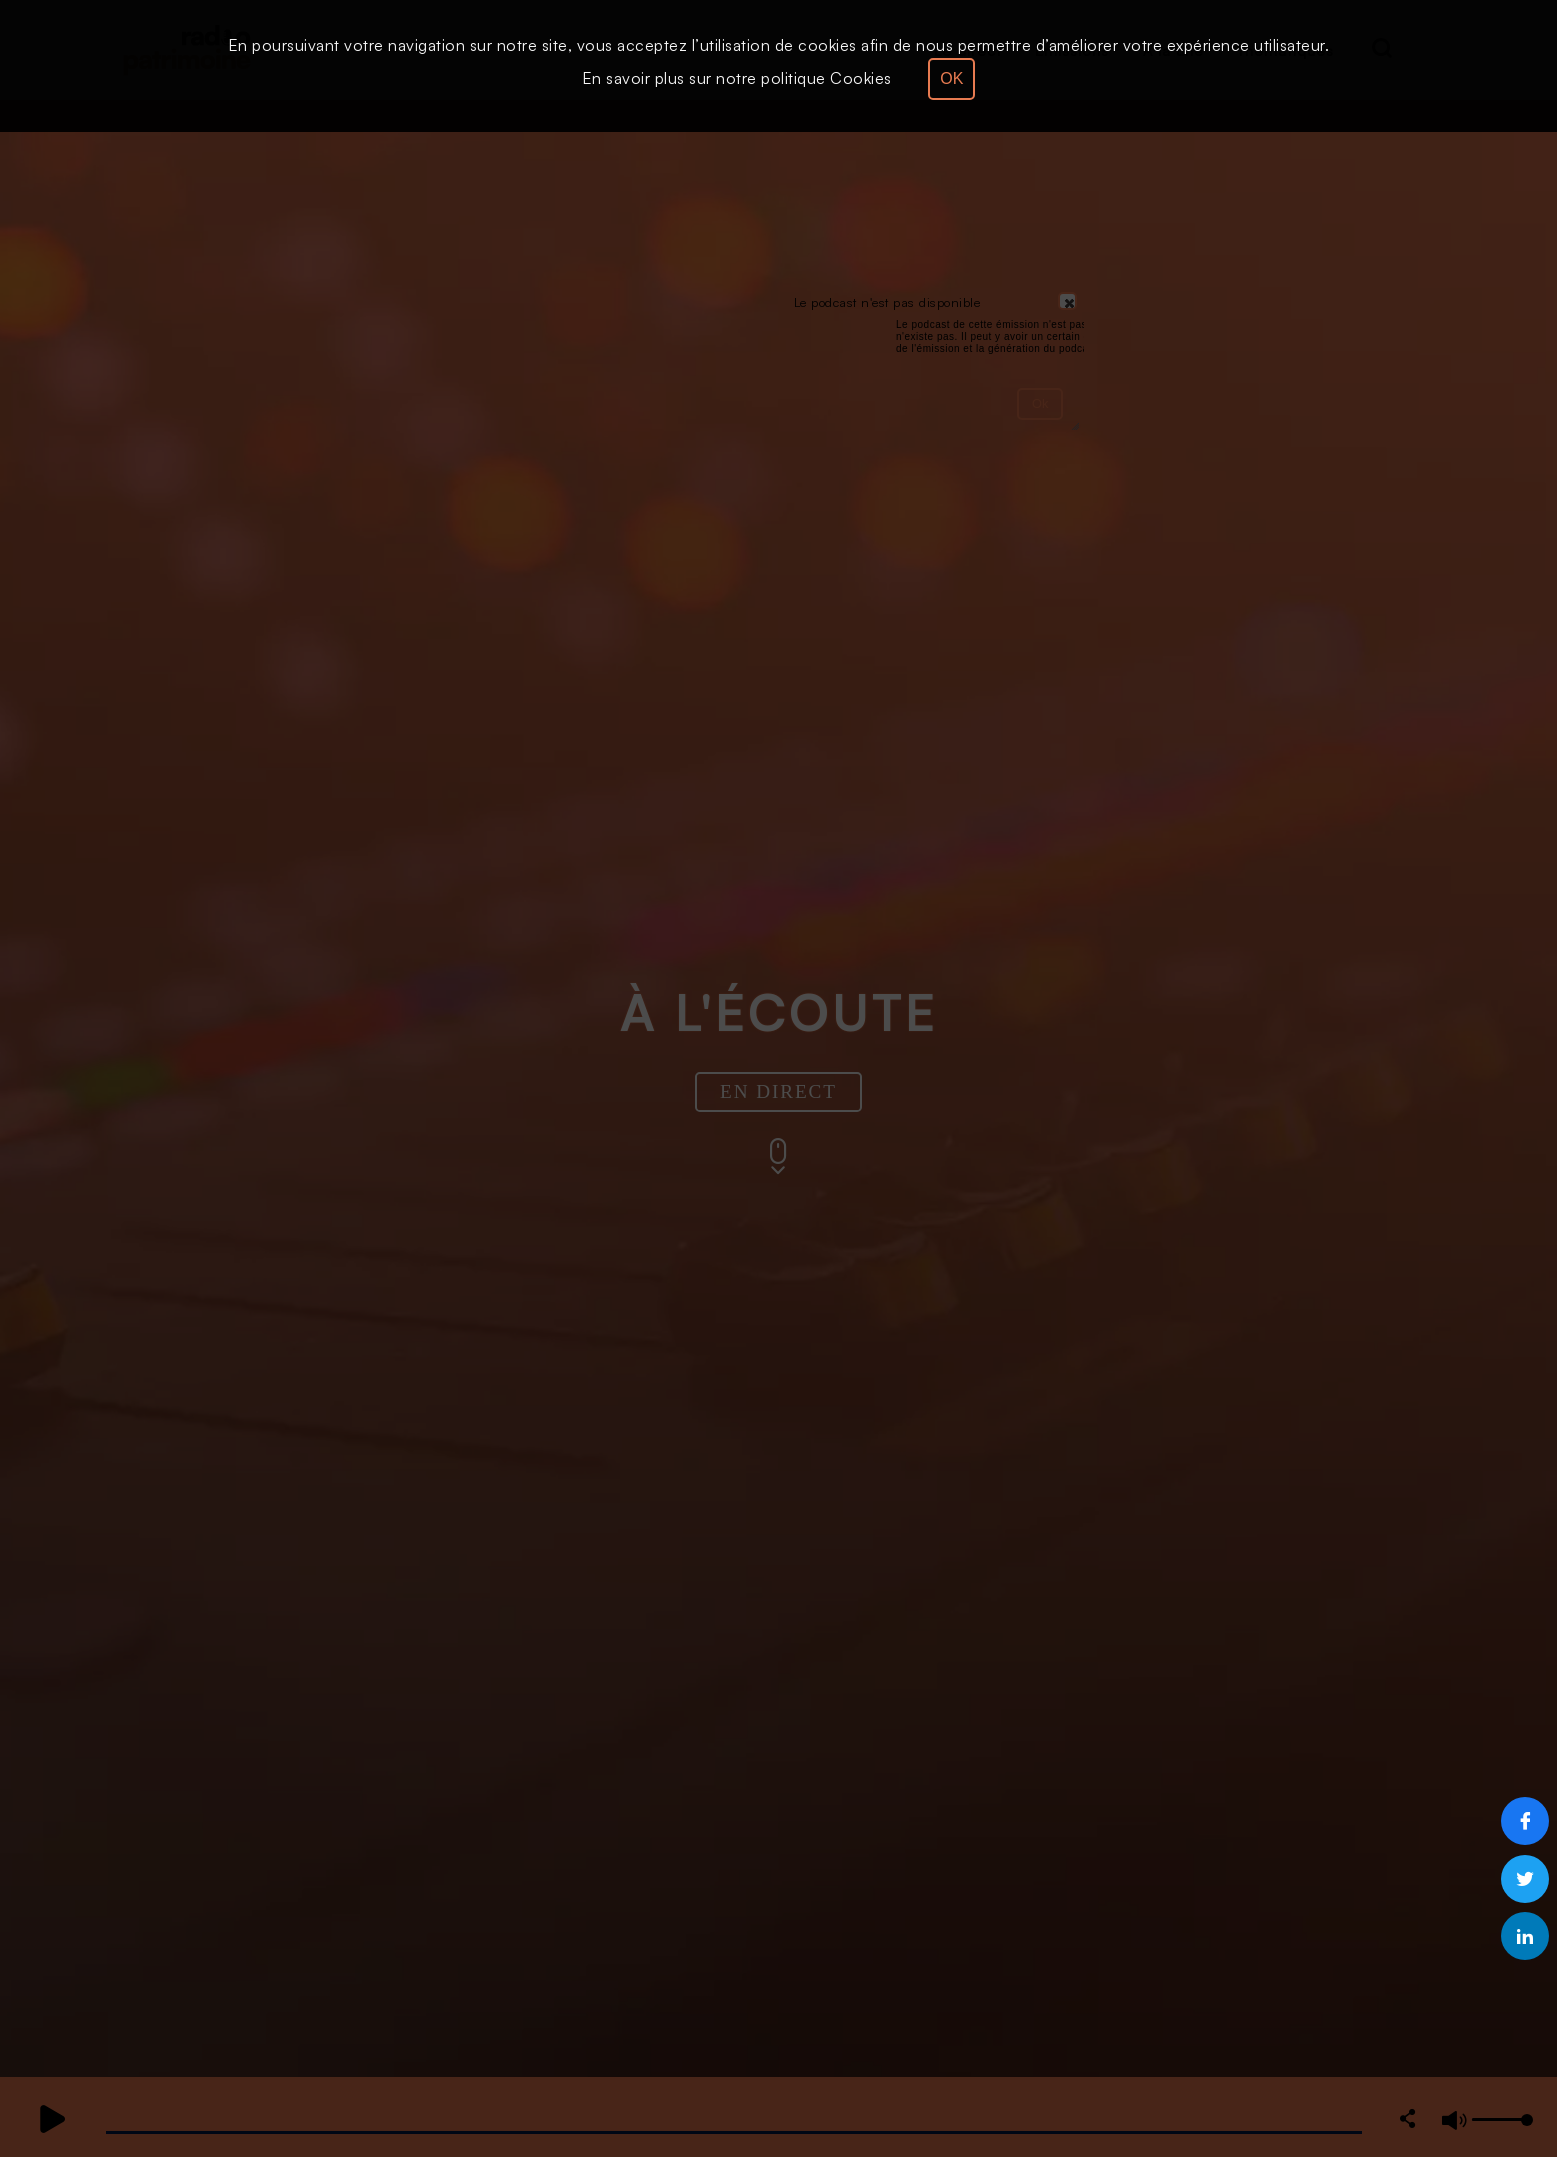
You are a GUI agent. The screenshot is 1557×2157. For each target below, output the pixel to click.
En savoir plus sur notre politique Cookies (737, 78)
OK (951, 78)
